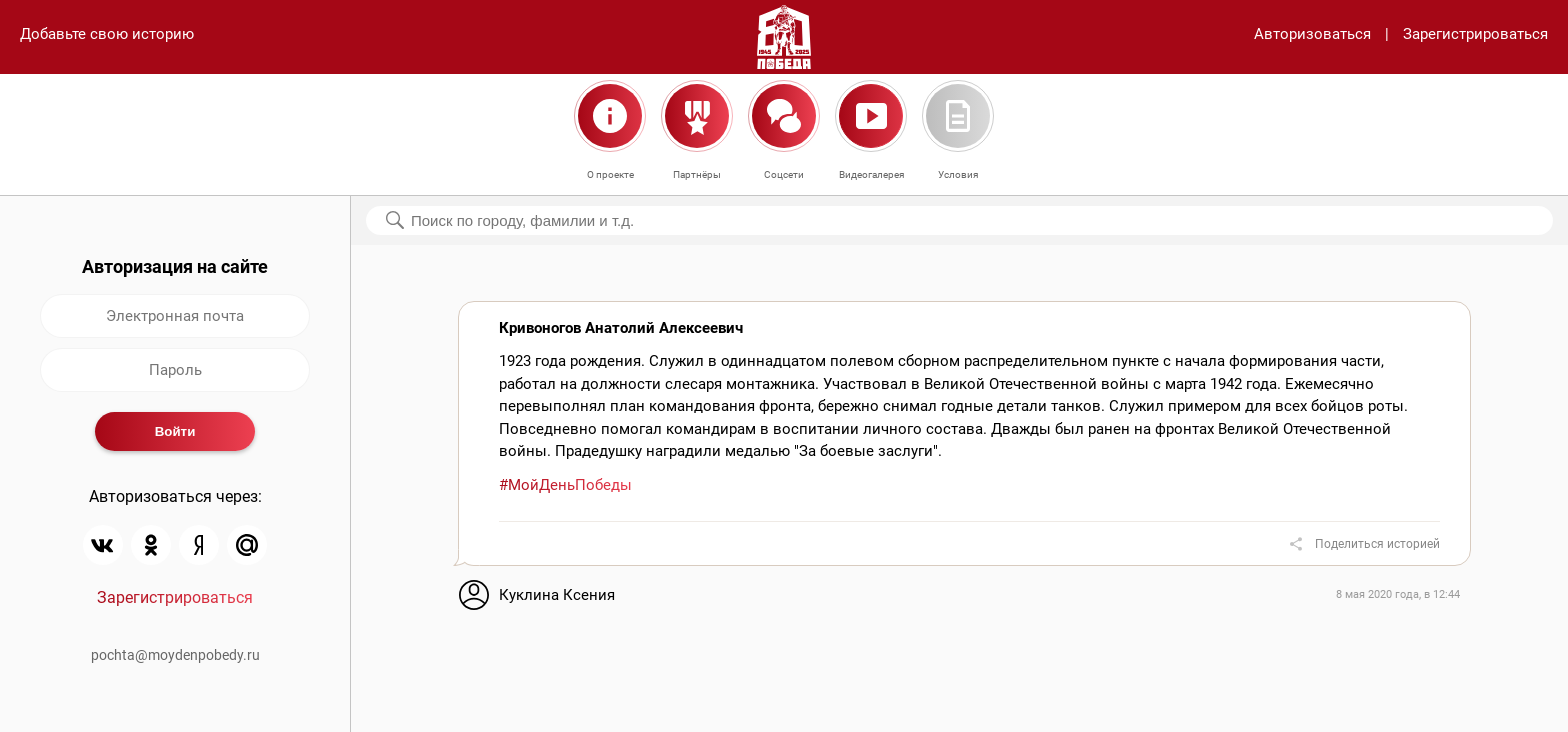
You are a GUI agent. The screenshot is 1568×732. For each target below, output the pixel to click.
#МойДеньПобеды (565, 485)
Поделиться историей (1377, 544)
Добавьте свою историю (107, 34)
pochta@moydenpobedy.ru (175, 655)
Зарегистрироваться (1475, 34)
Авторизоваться (1312, 34)
